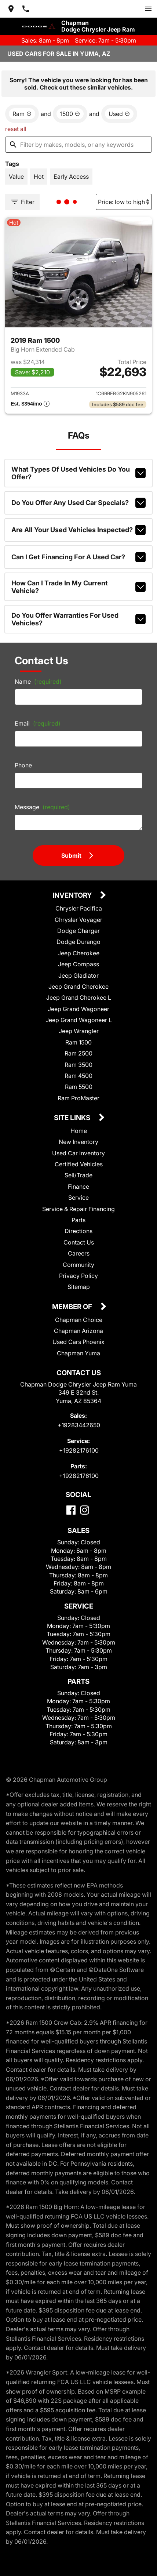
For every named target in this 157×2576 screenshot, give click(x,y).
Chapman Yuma (78, 1353)
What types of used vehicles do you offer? (78, 473)
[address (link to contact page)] (11, 9)
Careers (79, 1253)
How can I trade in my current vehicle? (78, 587)
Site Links (73, 1118)
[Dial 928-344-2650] (25, 9)
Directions (78, 1231)
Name (38, 681)
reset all (15, 128)
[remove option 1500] (70, 113)
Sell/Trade (78, 1175)
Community (78, 1264)
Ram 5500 (78, 1086)
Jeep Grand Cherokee (78, 986)
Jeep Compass (78, 964)
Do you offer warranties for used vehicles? (78, 619)
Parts (78, 1220)
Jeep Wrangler (79, 1031)
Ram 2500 (78, 1053)
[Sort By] (124, 202)
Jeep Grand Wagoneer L (78, 1020)
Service (78, 1197)
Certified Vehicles (79, 1164)
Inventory (72, 895)
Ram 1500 (78, 1042)
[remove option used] (119, 113)
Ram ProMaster (78, 1098)
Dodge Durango (78, 941)
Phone (23, 765)
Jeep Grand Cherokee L (78, 997)
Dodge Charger (78, 930)
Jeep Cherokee (78, 953)
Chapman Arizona (78, 1330)
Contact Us (78, 1242)
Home (78, 1130)
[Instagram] (84, 1510)
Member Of (73, 1307)
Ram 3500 (78, 1064)
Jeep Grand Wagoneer (78, 1009)
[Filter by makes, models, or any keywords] (78, 145)
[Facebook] (71, 1510)
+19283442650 (79, 1425)
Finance (78, 1186)
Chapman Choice (78, 1319)
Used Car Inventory (78, 1153)
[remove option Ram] (22, 113)
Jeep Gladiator (78, 975)
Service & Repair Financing (78, 1209)
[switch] (148, 9)
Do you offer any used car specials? (78, 503)
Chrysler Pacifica (78, 908)
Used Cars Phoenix (78, 1341)
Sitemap (78, 1286)
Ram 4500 (78, 1075)
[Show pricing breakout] (30, 404)
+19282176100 (79, 1450)
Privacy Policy (78, 1275)
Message (42, 807)
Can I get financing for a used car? (78, 557)
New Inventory (78, 1141)
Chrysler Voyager (78, 919)
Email (38, 723)
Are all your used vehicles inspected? (78, 530)
